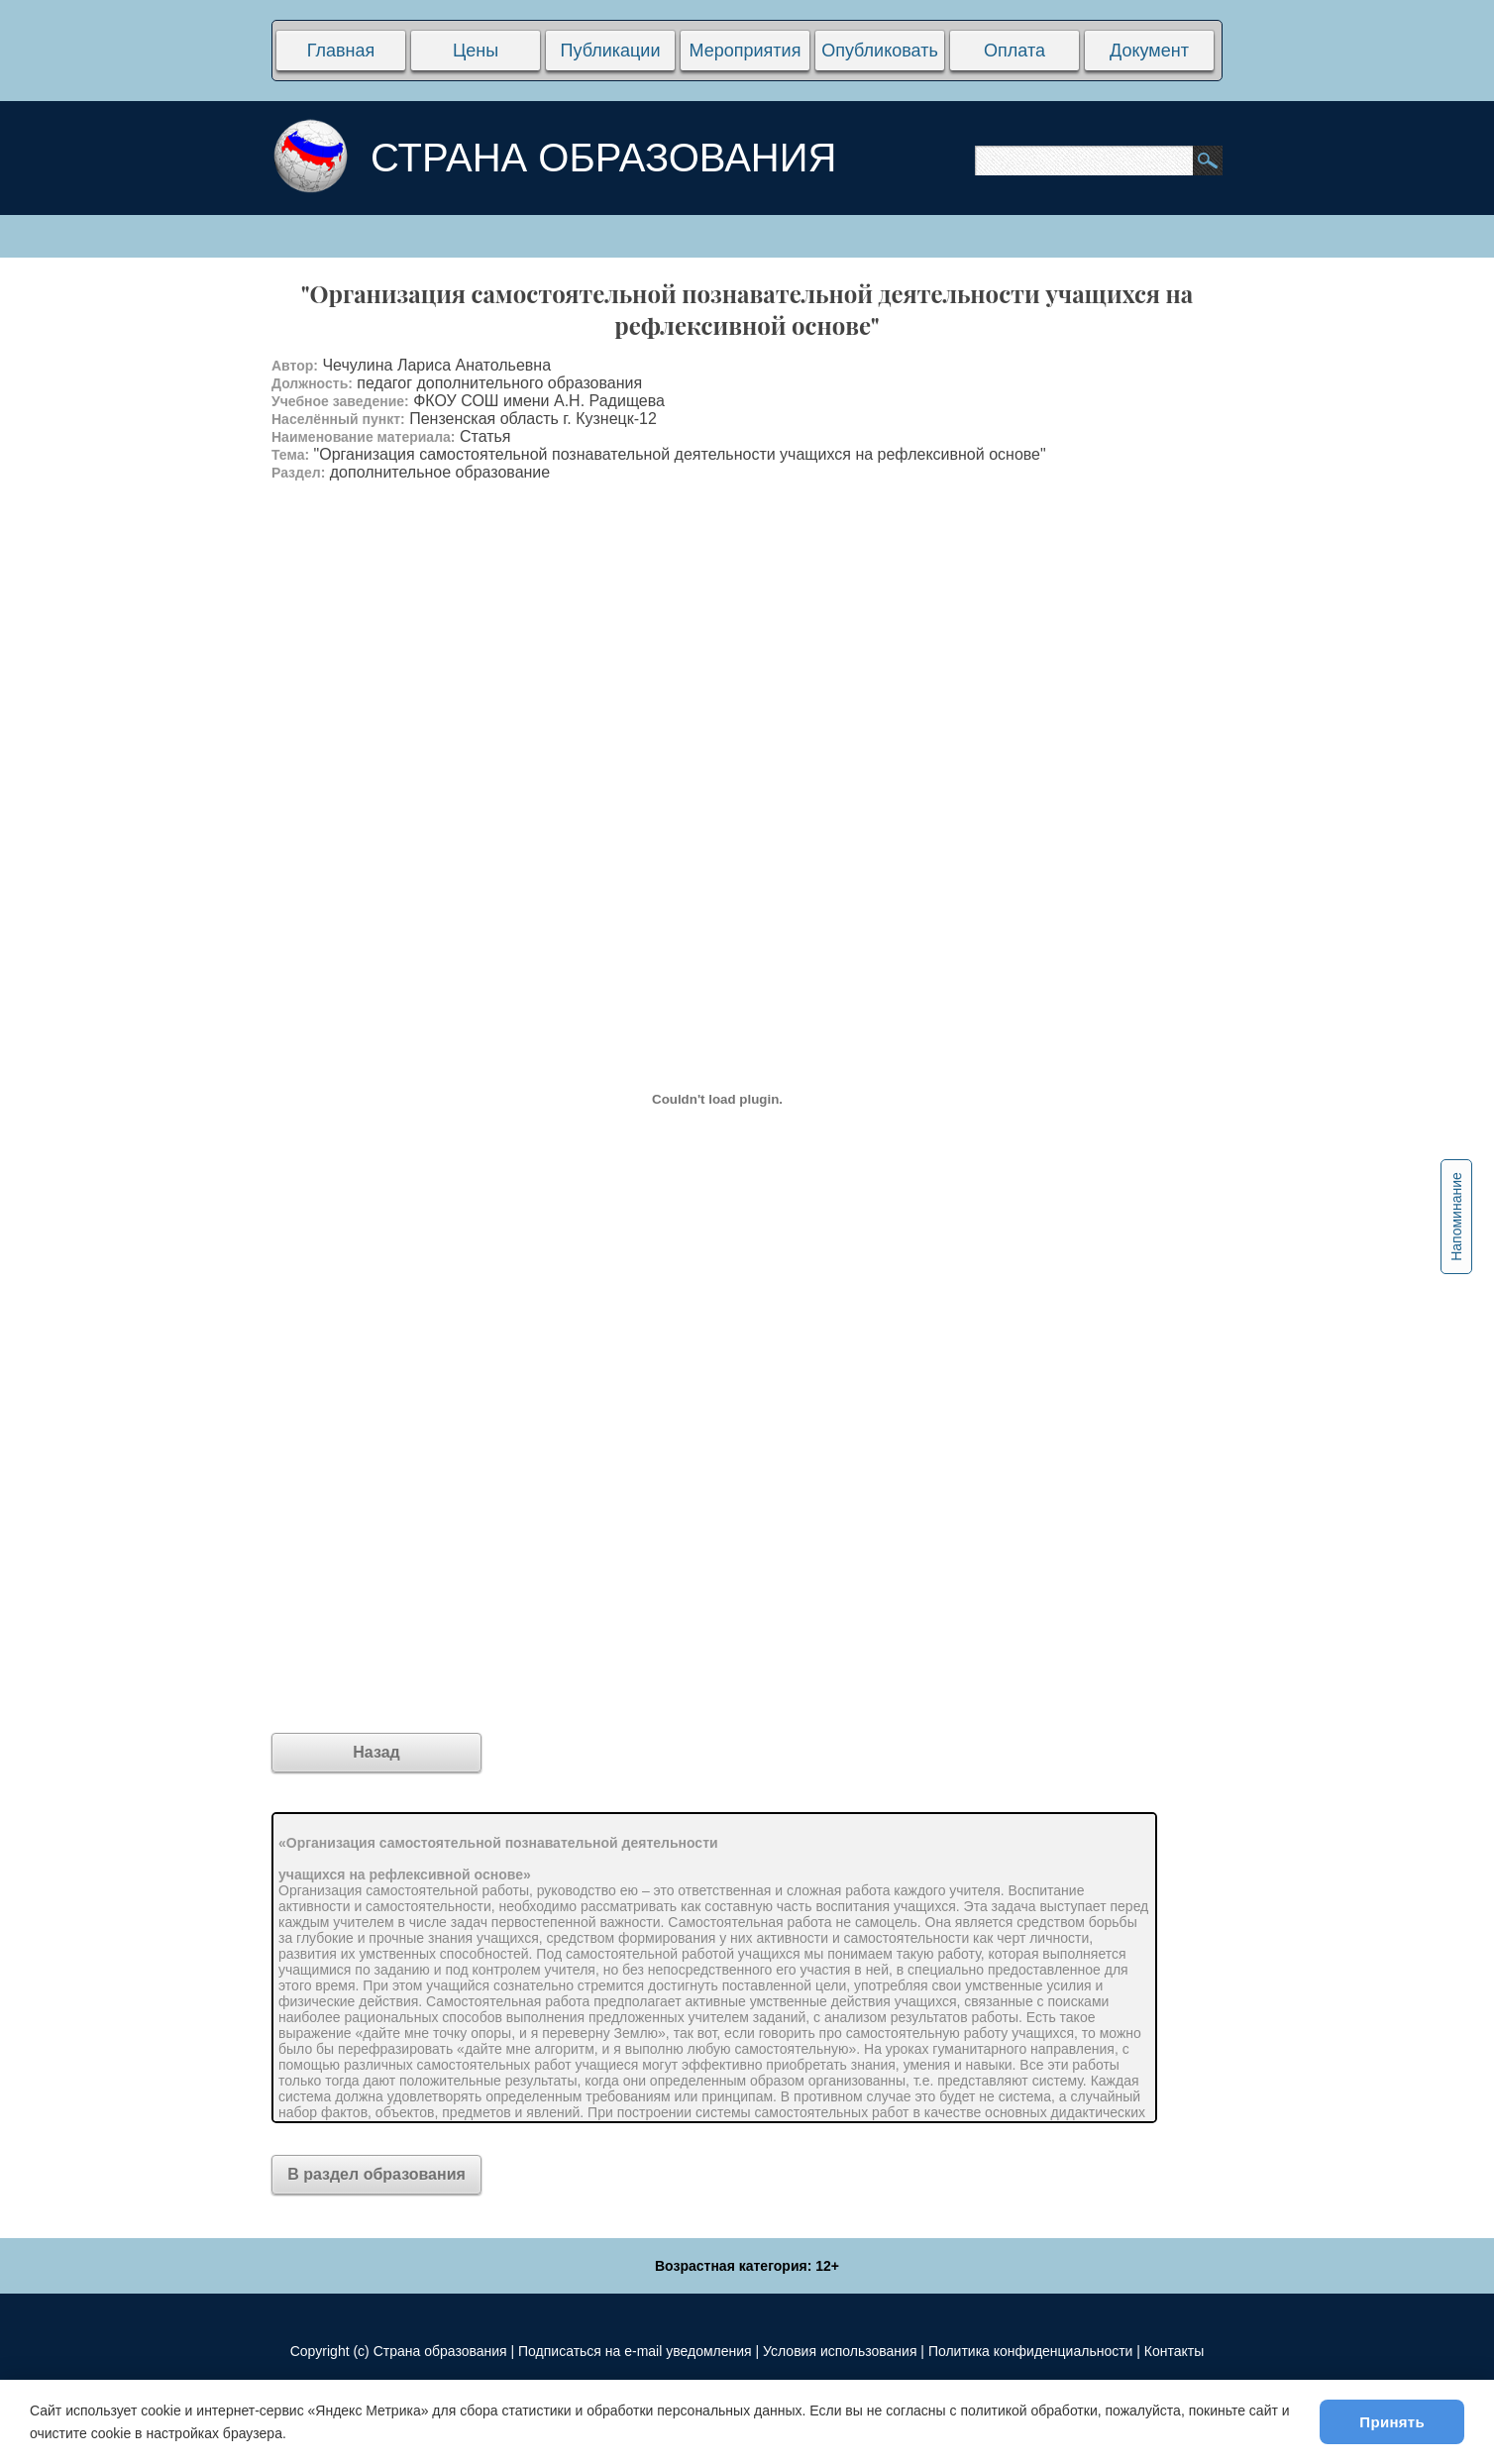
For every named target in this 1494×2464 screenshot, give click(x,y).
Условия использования (839, 2351)
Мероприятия (745, 50)
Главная (341, 50)
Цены (475, 50)
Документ (1149, 50)
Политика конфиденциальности (1030, 2351)
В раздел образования (376, 2174)
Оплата (1014, 50)
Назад (376, 1752)
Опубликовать (879, 50)
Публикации (611, 50)
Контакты (1174, 2351)
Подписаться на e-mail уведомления (635, 2351)
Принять (1392, 2421)
